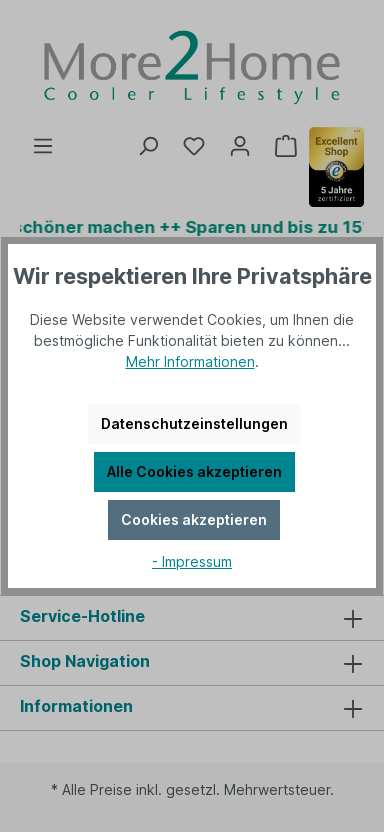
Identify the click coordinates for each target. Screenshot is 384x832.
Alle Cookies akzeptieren (194, 471)
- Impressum (192, 561)
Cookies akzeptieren (194, 519)
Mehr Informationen (190, 361)
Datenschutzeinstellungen (194, 423)
